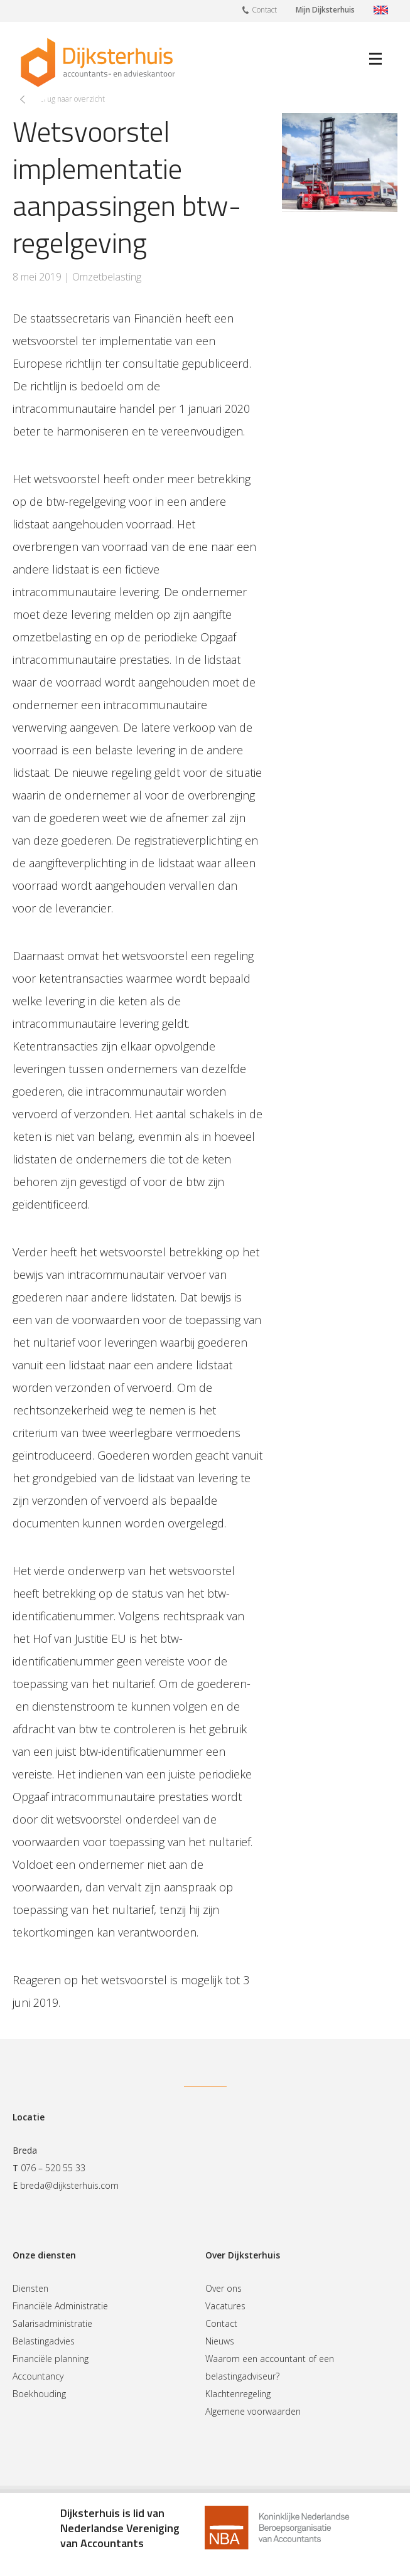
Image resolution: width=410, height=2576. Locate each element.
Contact (259, 9)
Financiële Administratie (60, 2306)
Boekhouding (39, 2394)
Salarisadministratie (52, 2323)
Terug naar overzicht (70, 99)
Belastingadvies (44, 2341)
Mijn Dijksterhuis (325, 9)
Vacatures (225, 2306)
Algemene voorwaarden (253, 2411)
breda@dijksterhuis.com (69, 2185)
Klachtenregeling (238, 2394)
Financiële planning (51, 2359)
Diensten (30, 2288)
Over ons (223, 2288)
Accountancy (38, 2376)
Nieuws (219, 2341)
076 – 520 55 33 (53, 2168)
